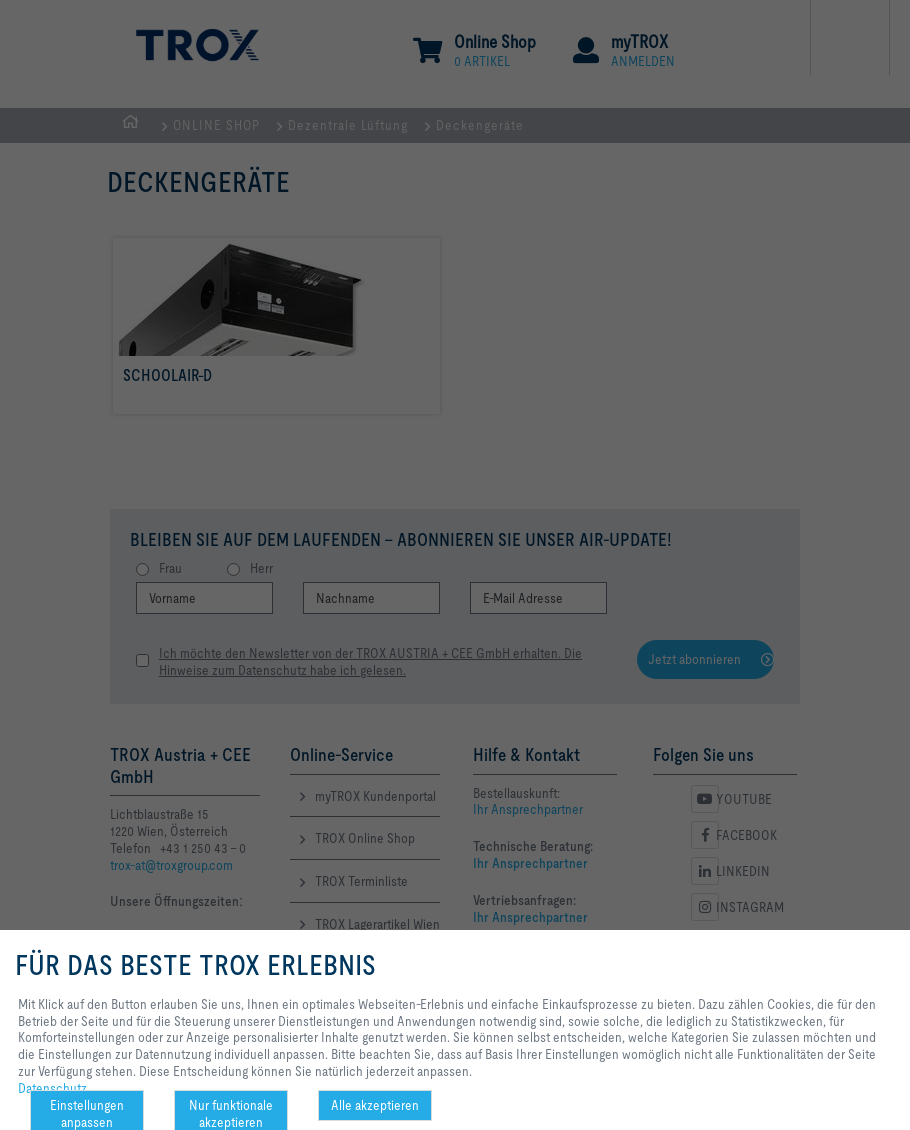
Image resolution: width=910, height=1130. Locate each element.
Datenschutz (52, 1088)
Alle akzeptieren (375, 1105)
